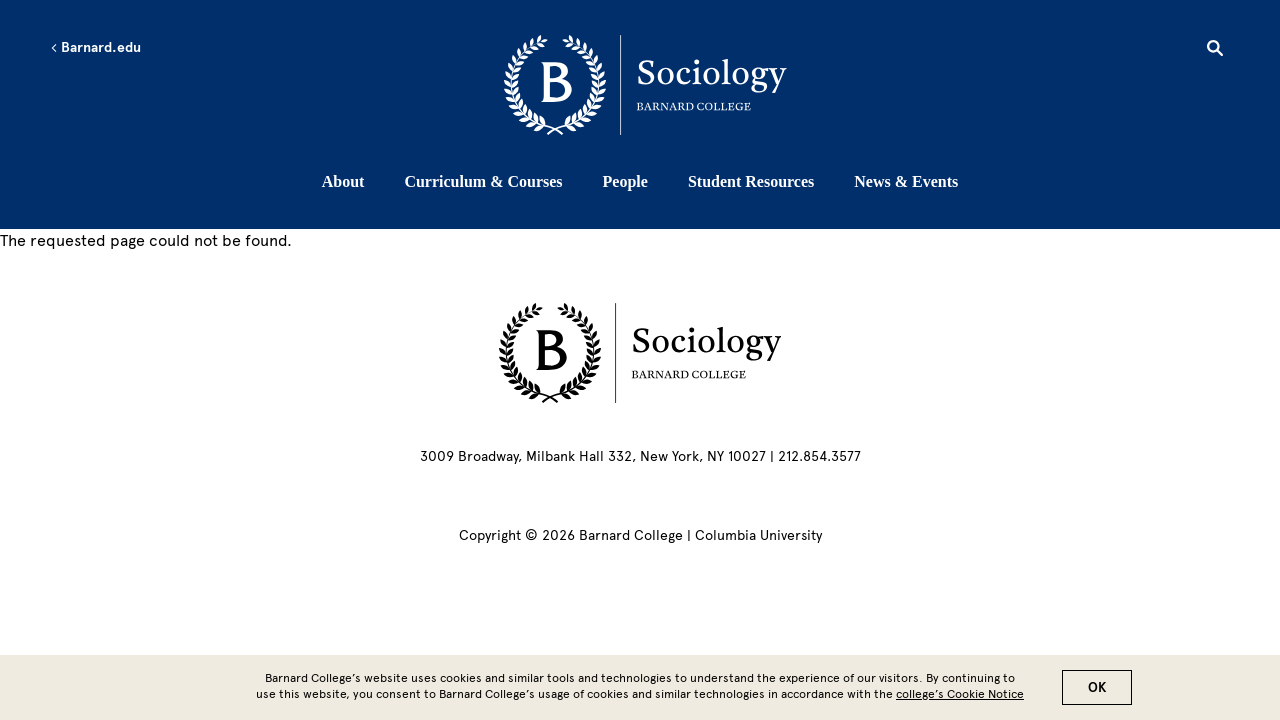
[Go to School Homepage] (645, 85)
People (625, 181)
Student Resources (751, 181)
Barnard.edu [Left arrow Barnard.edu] (95, 48)
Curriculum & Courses (483, 181)
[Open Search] (1215, 51)
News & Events (906, 181)
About (343, 181)
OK (1097, 692)
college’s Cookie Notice (960, 699)
